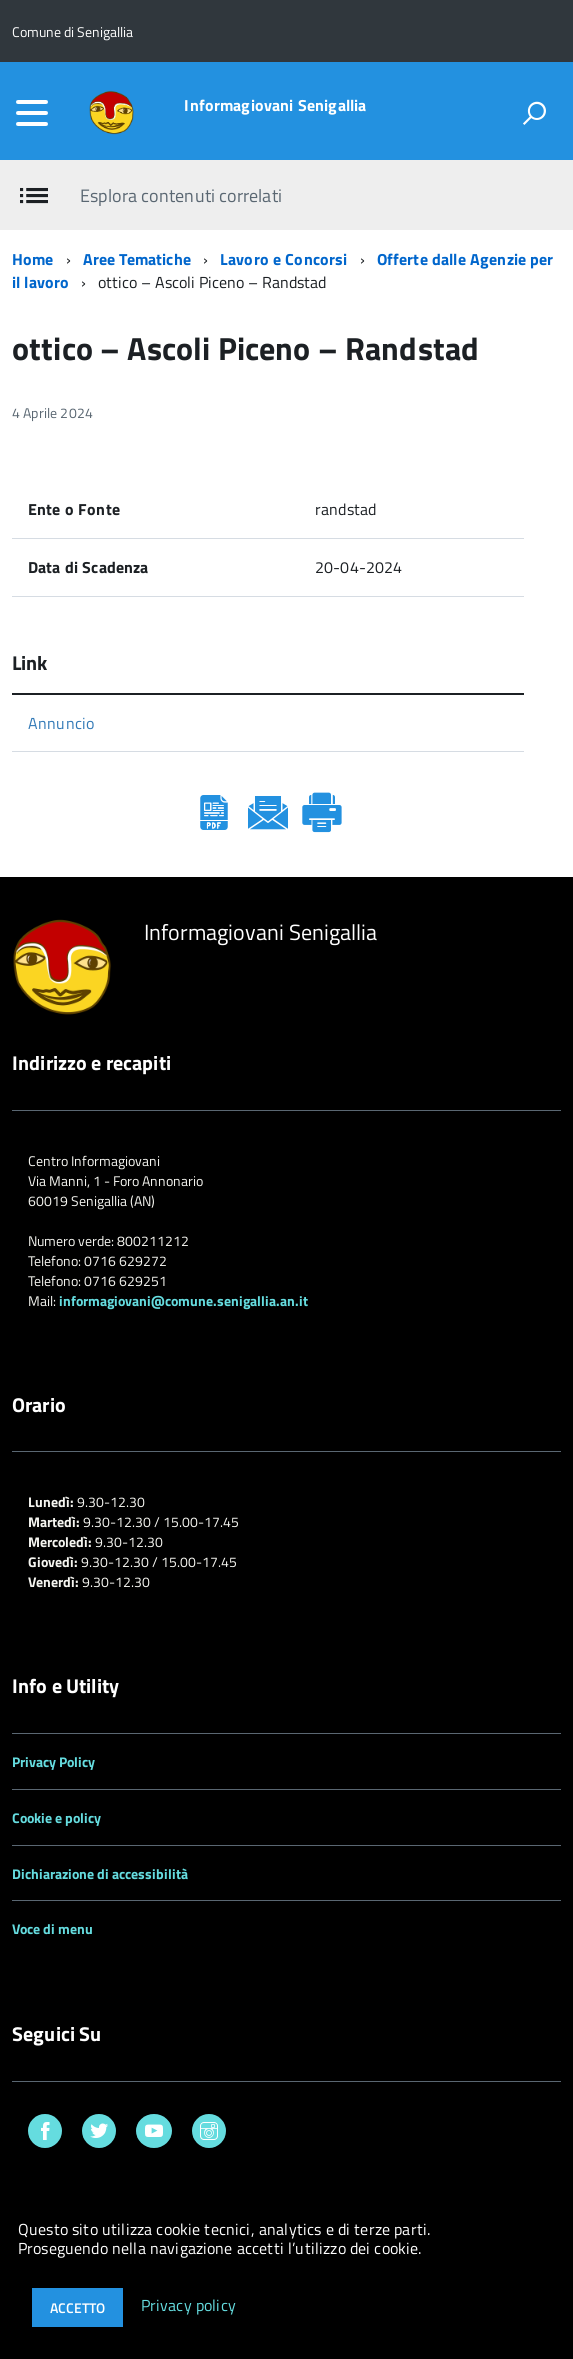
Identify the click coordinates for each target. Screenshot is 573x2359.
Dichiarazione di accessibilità (100, 1873)
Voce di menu (52, 1928)
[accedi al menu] (32, 113)
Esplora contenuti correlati (180, 195)
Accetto (77, 2307)
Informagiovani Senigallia (275, 105)
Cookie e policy (56, 1817)
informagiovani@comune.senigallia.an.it (183, 1300)
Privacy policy (188, 2306)
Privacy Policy (53, 1761)
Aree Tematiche (137, 259)
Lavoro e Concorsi (284, 259)
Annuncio (61, 723)
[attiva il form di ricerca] (534, 113)
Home (33, 259)
